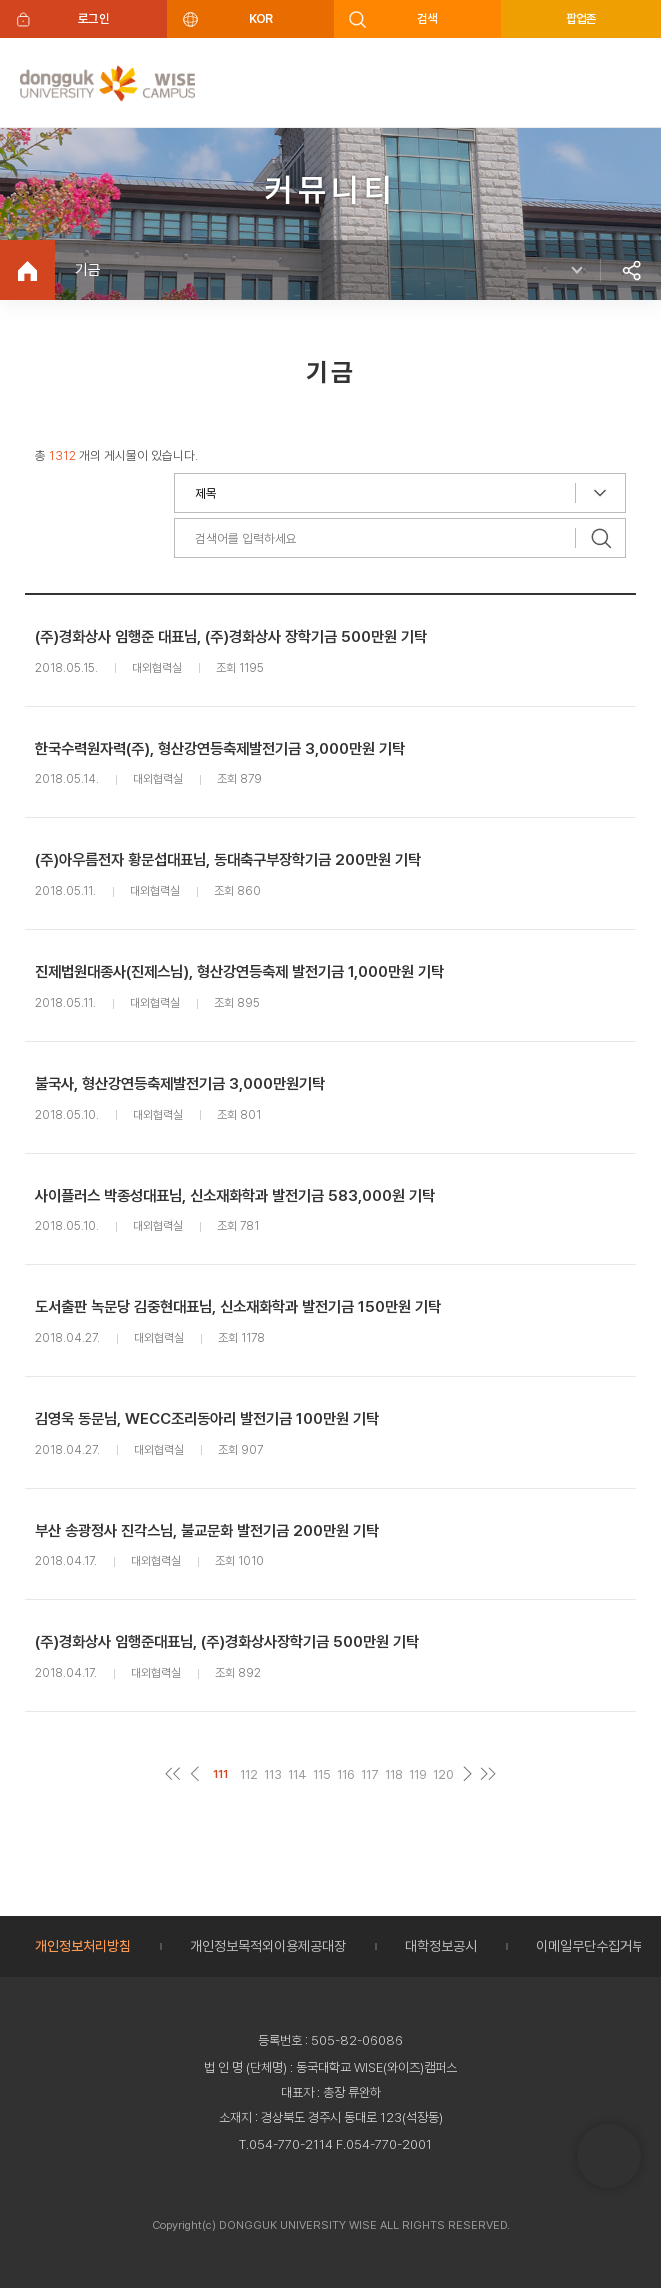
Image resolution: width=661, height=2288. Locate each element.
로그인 (93, 18)
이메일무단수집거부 (590, 1946)
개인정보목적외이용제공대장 (268, 1946)
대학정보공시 (441, 1946)
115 (322, 1774)
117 (370, 1774)
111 (220, 1774)
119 (418, 1774)
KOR (261, 18)
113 (273, 1774)
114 (297, 1774)
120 (443, 1774)
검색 (427, 18)
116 (346, 1774)
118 (394, 1774)
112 (249, 1774)
